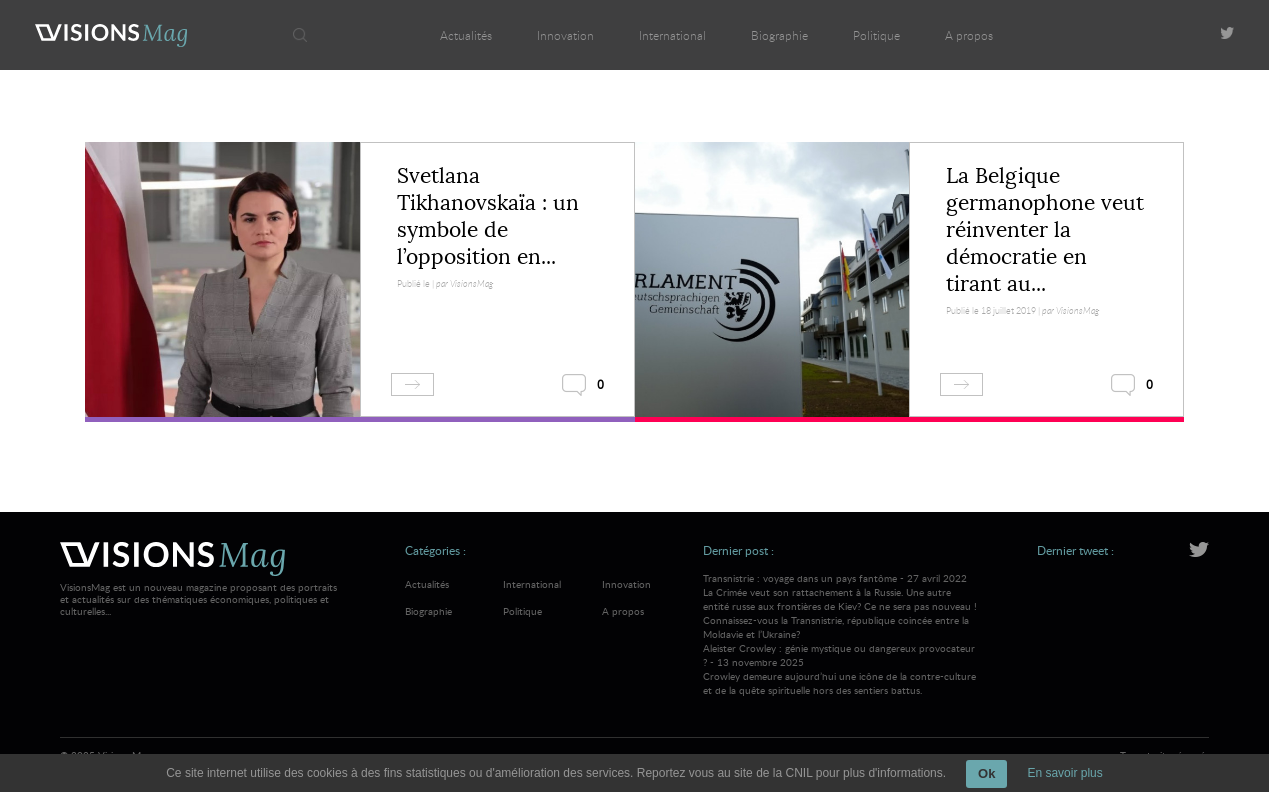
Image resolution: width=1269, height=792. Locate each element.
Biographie (779, 35)
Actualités (466, 35)
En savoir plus (1064, 773)
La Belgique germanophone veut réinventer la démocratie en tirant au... (1045, 230)
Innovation (565, 35)
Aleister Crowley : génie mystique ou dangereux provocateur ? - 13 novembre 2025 (841, 669)
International (672, 35)
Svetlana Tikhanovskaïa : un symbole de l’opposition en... (488, 216)
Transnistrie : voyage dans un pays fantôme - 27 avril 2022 (841, 606)
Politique (876, 35)
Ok (986, 773)
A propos (969, 35)
